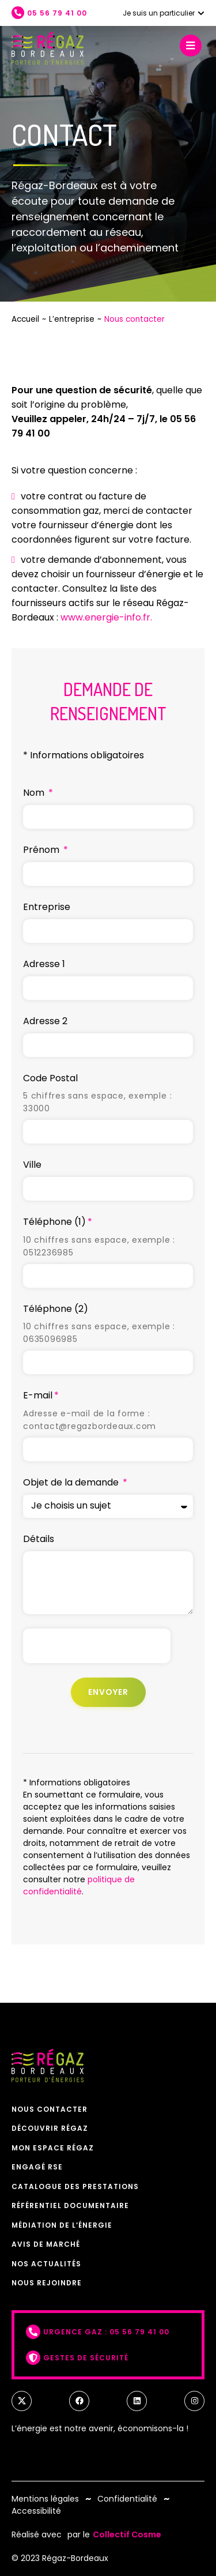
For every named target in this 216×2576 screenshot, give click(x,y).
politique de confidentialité (79, 1885)
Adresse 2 (45, 1021)
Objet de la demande (72, 1482)
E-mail (37, 1395)
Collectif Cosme (127, 2534)
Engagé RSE (37, 2167)
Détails (38, 1538)
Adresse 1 (44, 964)
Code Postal (50, 1078)
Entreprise (46, 906)
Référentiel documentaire (70, 2205)
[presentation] (96, 1646)
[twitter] (22, 2401)
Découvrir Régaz (50, 2128)
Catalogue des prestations (75, 2186)
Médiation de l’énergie (62, 2225)
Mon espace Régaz (53, 2148)
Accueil (25, 319)
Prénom (42, 849)
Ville (32, 1164)
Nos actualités (46, 2264)
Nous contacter (50, 2109)
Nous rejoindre (47, 2283)
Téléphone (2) (55, 1308)
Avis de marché (46, 2244)
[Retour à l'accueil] (48, 48)
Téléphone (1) (54, 1221)
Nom (35, 792)
